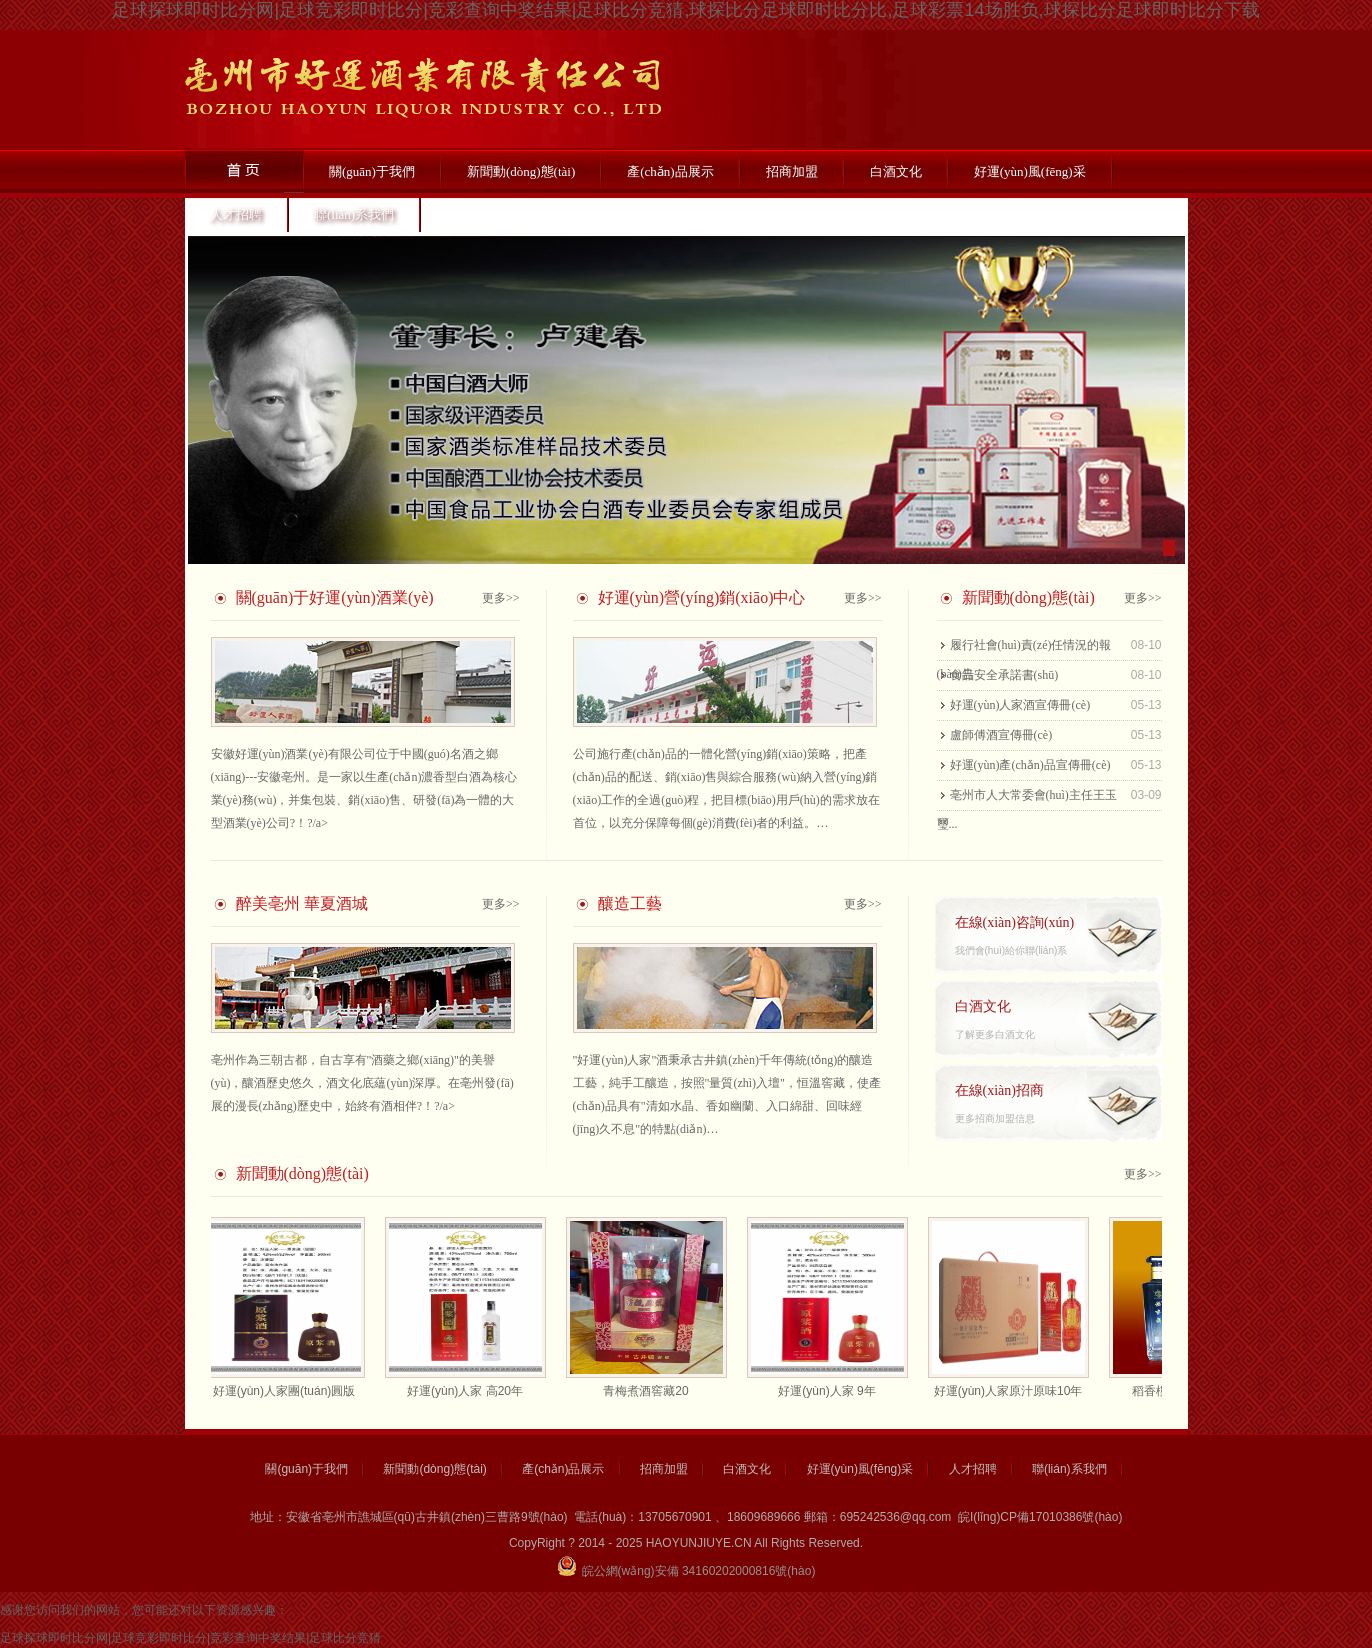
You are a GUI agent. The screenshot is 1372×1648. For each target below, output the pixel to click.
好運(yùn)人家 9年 (830, 1391)
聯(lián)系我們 (354, 214)
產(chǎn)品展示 (670, 171)
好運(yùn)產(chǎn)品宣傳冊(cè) (1030, 765)
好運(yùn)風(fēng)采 (1030, 171)
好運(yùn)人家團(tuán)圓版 (288, 1391)
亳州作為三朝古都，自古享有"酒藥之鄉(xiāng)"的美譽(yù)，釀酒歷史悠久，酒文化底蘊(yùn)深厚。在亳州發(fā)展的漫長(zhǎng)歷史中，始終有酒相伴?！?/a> (362, 1083)
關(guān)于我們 (372, 171)
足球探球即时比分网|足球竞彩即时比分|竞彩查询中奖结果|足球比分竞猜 (190, 1638)
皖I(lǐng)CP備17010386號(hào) (1040, 1517)
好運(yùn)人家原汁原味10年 (1012, 1391)
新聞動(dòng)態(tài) (521, 171)
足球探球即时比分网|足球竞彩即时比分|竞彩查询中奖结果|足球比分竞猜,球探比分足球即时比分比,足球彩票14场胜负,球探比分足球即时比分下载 (685, 10)
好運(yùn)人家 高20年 (469, 1391)
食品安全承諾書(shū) (1004, 675)
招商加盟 (792, 171)
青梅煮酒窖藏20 (649, 1391)
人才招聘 (236, 214)
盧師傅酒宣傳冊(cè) (1001, 735)
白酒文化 (896, 171)
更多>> (501, 598)
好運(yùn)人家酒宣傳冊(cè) (1020, 705)
